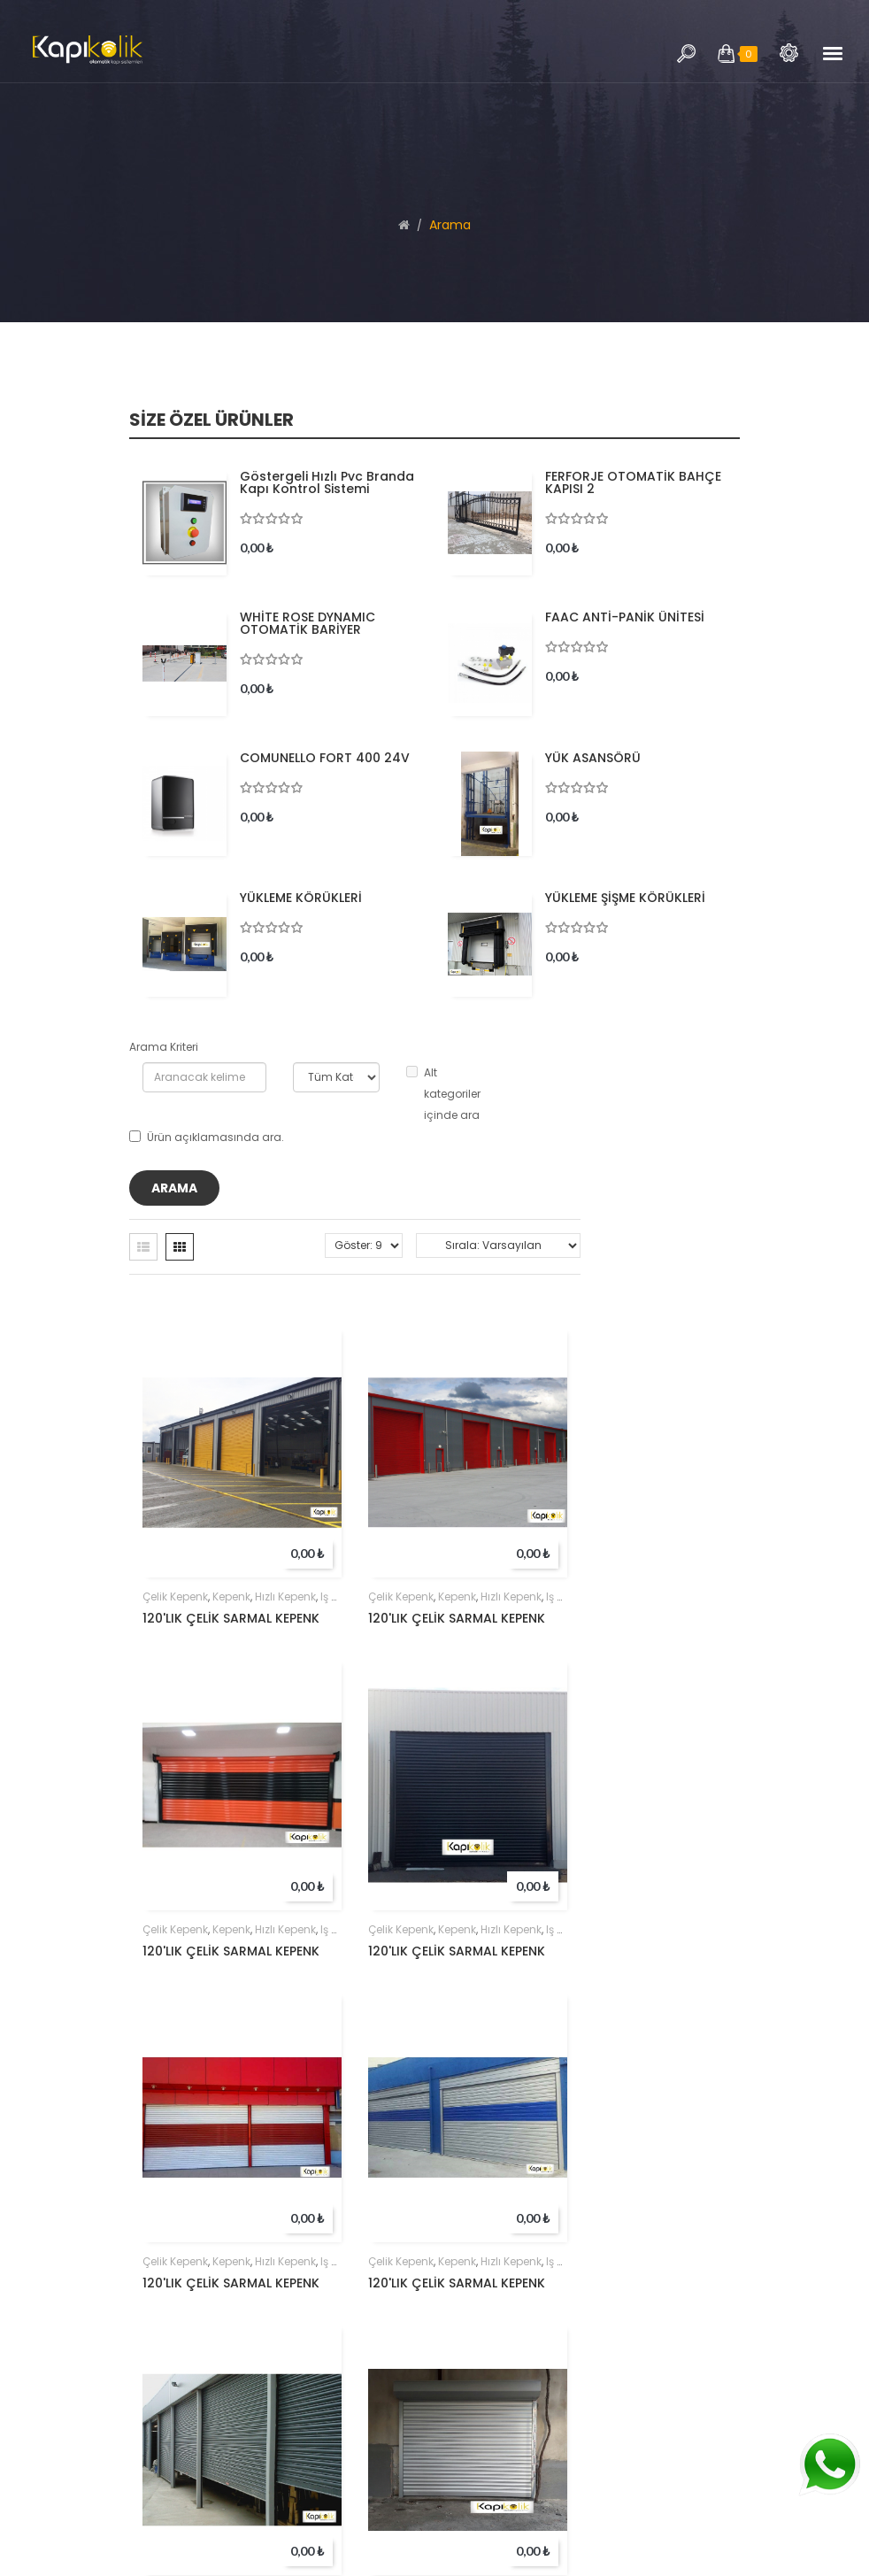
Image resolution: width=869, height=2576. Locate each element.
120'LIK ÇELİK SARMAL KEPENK (230, 1618)
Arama (789, 52)
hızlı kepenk (285, 1596)
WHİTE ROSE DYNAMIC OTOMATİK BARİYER (307, 623)
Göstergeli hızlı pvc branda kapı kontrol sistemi (327, 482)
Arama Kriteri (163, 1046)
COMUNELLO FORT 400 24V (325, 758)
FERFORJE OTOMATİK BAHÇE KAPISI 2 (633, 482)
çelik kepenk (175, 1596)
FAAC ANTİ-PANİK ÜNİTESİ (624, 617)
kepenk (231, 1596)
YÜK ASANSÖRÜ (593, 758)
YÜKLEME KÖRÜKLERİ (301, 897)
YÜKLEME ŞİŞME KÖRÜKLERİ (625, 897)
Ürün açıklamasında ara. (206, 1137)
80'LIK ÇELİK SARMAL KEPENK (454, 2365)
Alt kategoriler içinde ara (443, 1093)
